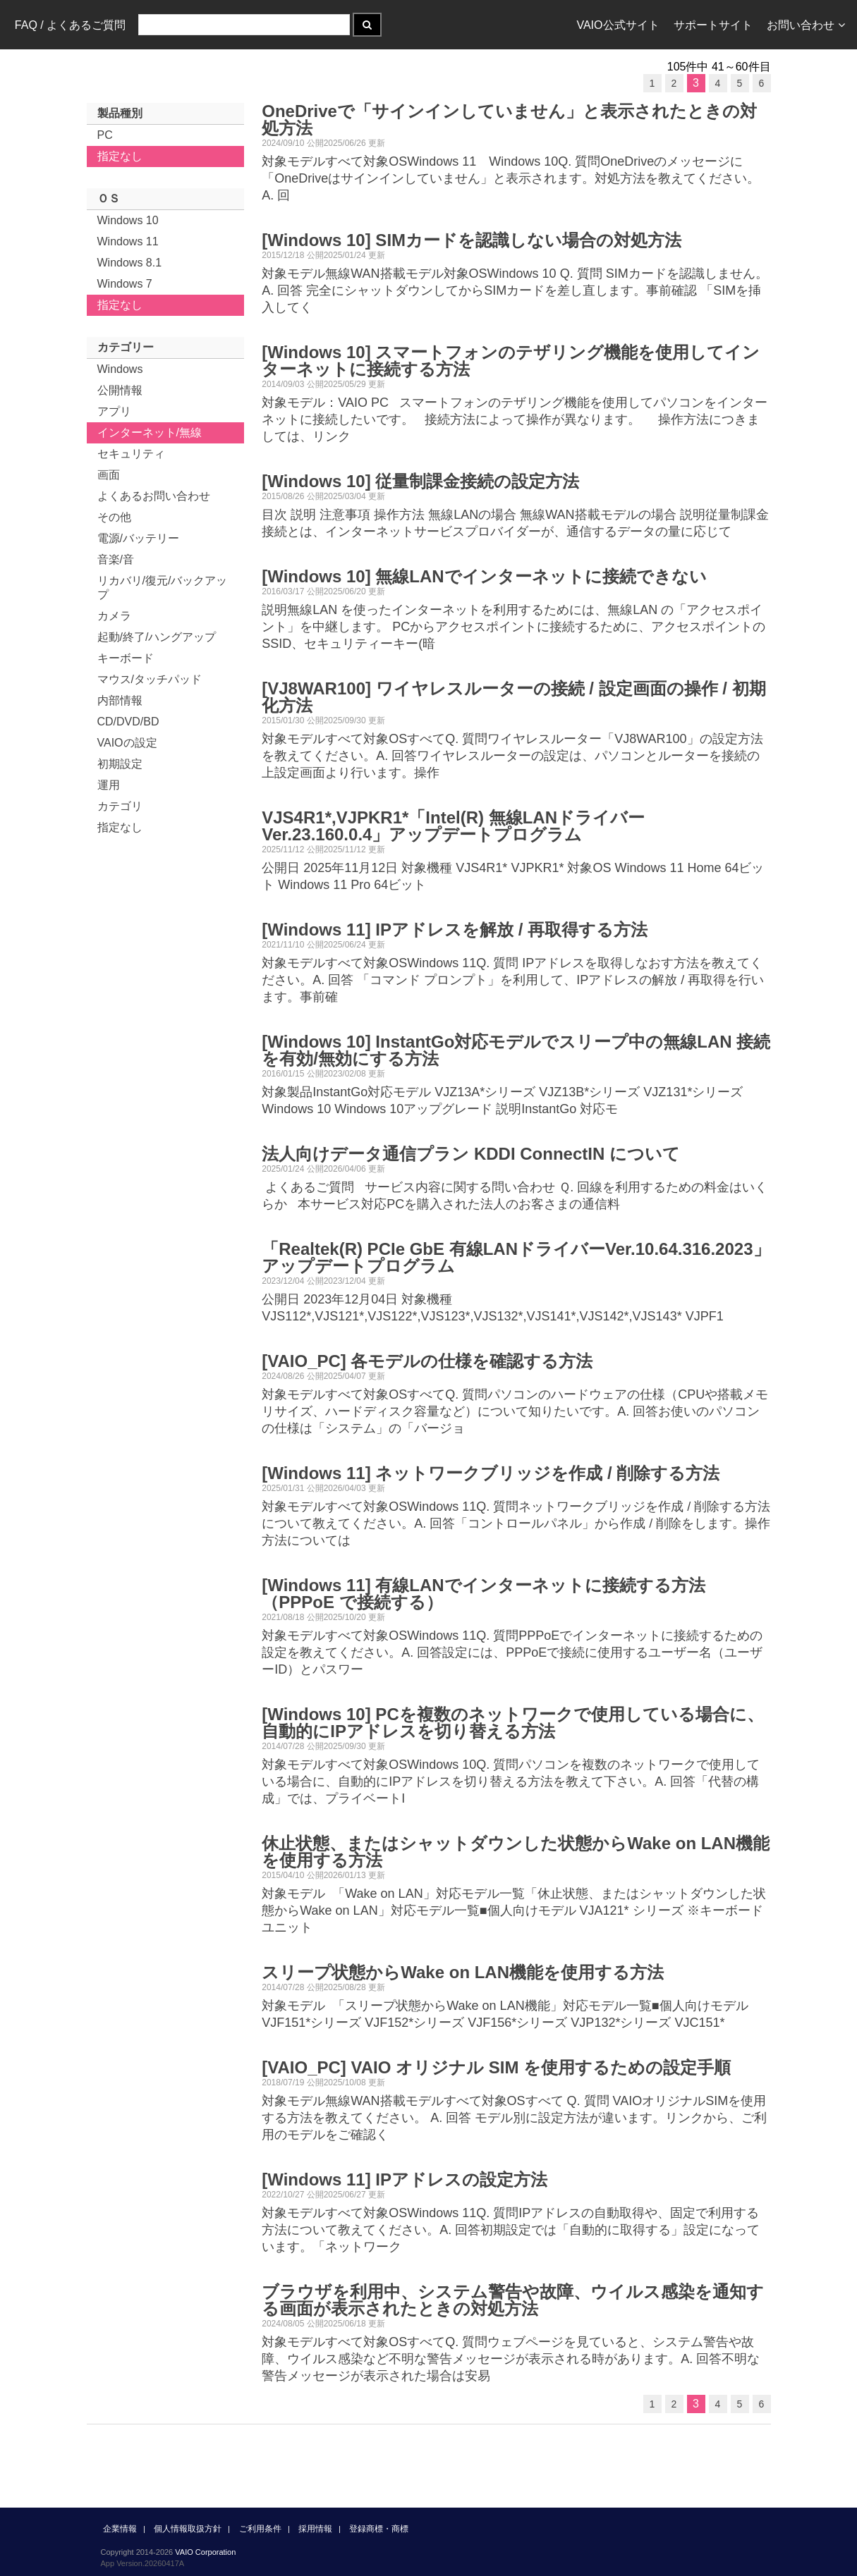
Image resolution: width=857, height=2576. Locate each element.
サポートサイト (713, 25)
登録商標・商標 (378, 2529)
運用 (108, 785)
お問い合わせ (806, 25)
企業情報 (120, 2529)
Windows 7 (124, 284)
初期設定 (119, 764)
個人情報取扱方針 (187, 2529)
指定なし (119, 156)
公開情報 (119, 390)
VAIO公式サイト (617, 25)
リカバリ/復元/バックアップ (162, 588)
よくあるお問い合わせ (153, 496)
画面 (108, 475)
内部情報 (119, 700)
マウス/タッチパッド (149, 679)
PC (105, 135)
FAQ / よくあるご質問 (70, 25)
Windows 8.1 (129, 263)
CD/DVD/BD (128, 722)
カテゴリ (119, 806)
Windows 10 (128, 220)
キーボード (125, 658)
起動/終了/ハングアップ (157, 637)
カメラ (114, 616)
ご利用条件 (260, 2529)
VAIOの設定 (127, 743)
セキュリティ (131, 454)
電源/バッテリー (138, 538)
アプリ (114, 411)
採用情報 (315, 2529)
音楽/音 (115, 559)
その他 (114, 517)
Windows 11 (128, 241)
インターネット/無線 (149, 432)
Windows (120, 369)
